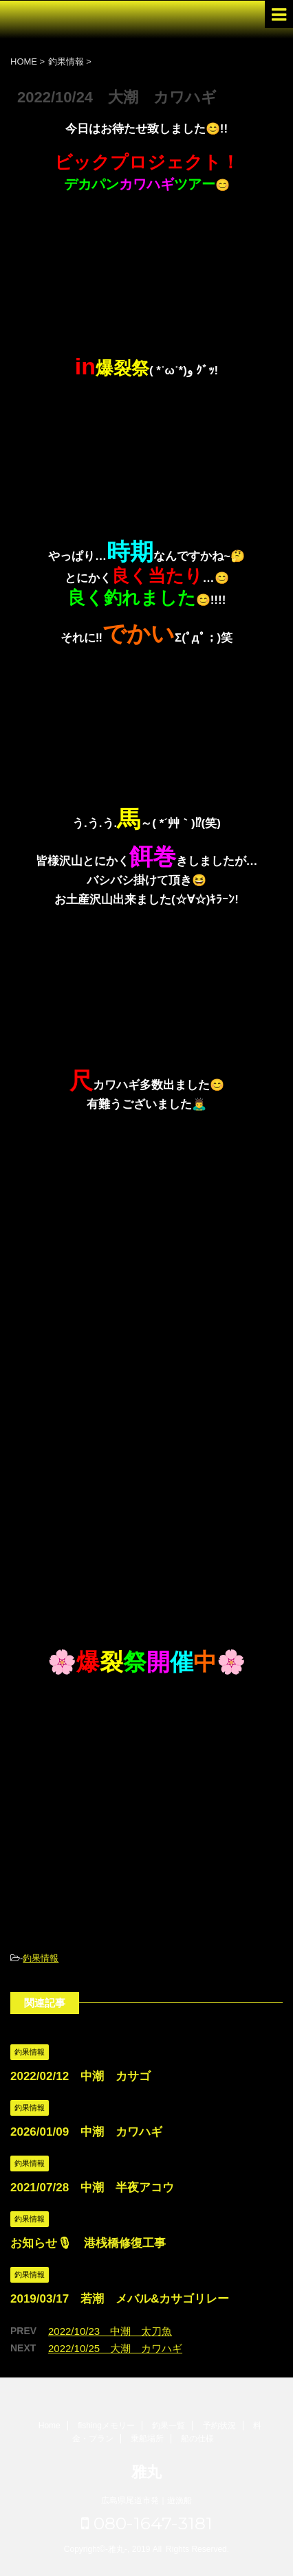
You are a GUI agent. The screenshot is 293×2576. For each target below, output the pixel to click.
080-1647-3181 (147, 2523)
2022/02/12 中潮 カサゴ (80, 2076)
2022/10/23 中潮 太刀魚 (110, 2331)
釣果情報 (40, 1958)
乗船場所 (147, 2438)
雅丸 (146, 2472)
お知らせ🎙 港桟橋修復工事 (88, 2243)
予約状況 (219, 2425)
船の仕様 (197, 2438)
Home (50, 2425)
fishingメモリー (106, 2425)
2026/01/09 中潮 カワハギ (86, 2131)
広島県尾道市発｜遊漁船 (146, 2500)
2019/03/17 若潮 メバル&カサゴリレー (119, 2298)
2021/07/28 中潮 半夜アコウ (92, 2187)
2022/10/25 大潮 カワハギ (115, 2348)
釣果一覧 (168, 2425)
